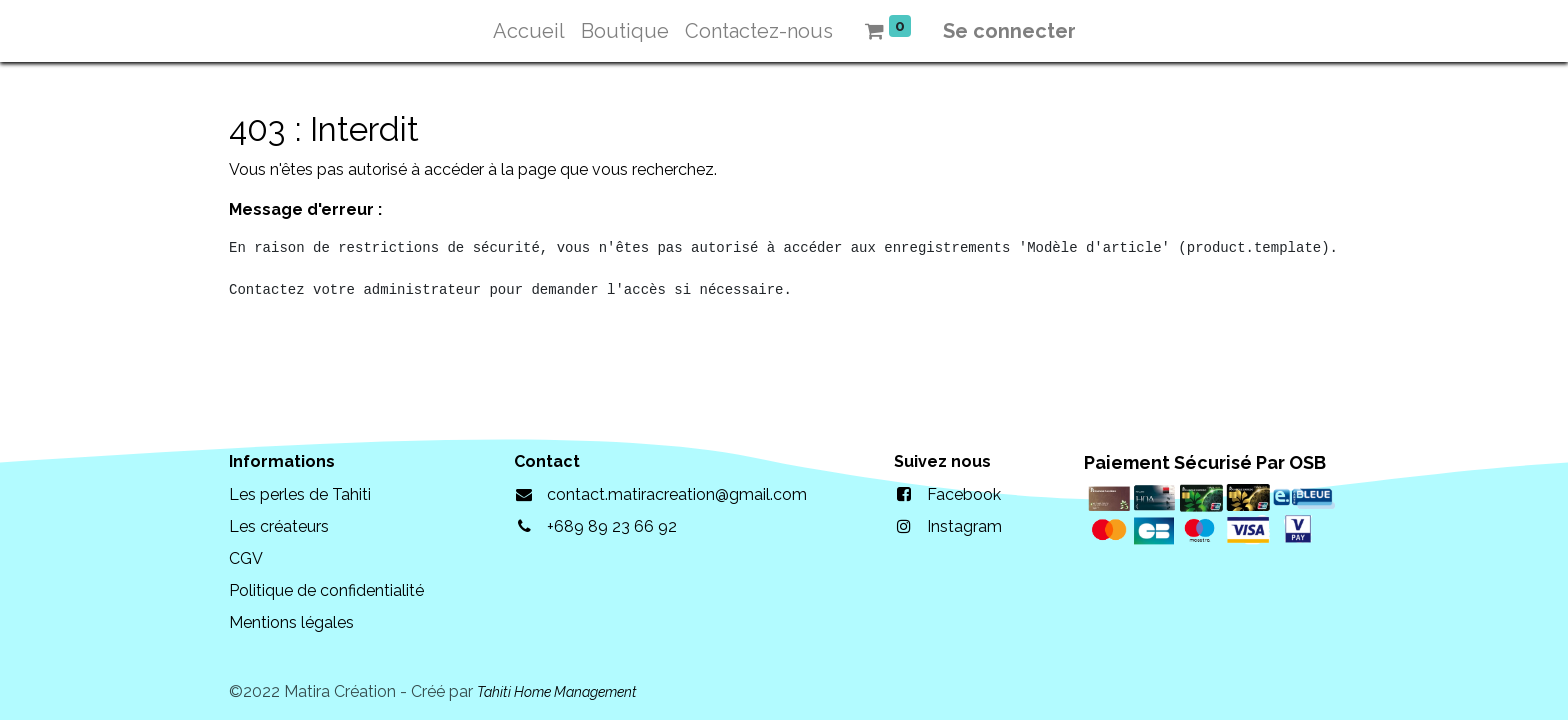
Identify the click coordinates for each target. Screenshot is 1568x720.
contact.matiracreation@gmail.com (677, 494)
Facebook (964, 494)
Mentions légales (291, 622)
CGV (246, 558)
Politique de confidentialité (326, 590)
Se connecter (1009, 31)
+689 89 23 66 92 (612, 526)
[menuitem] (529, 31)
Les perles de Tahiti (300, 494)
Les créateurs (279, 526)
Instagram (964, 526)
